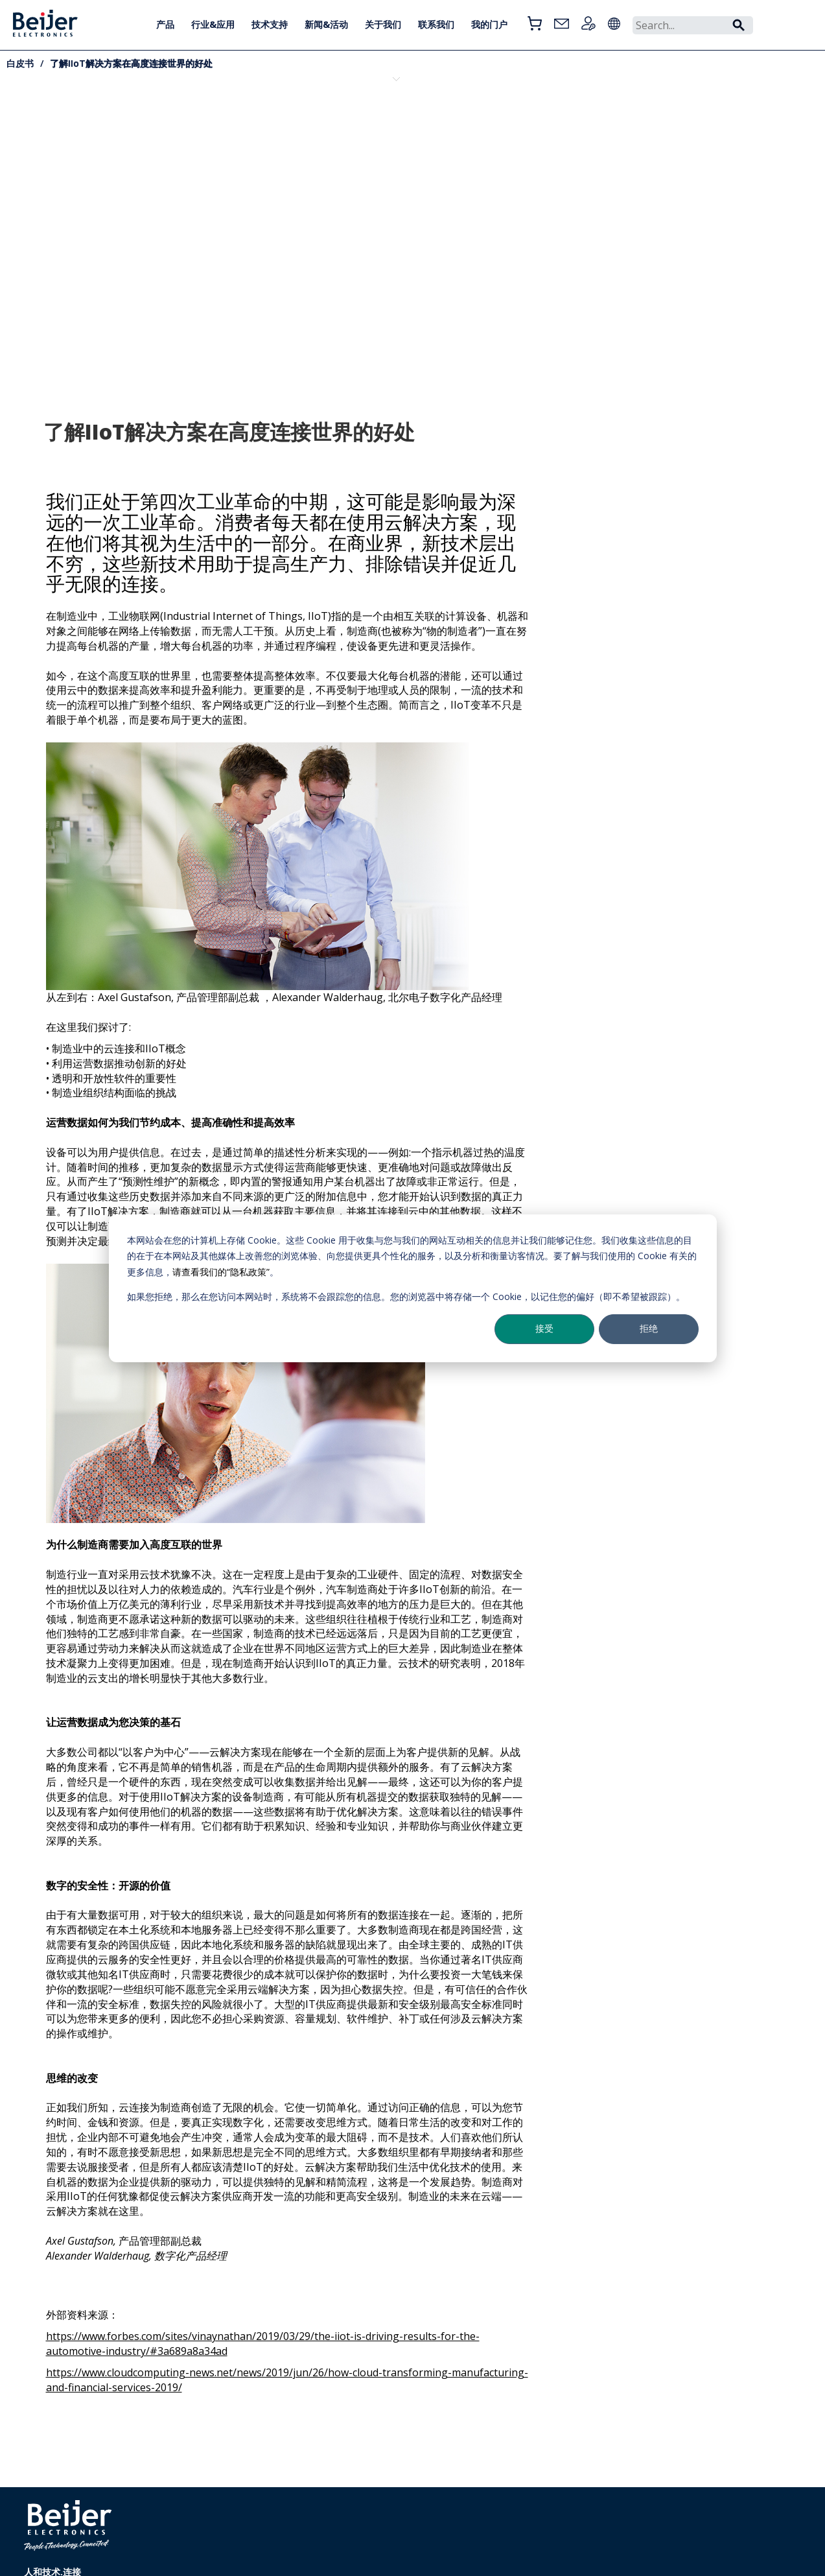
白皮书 (20, 63)
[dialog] (413, 1288)
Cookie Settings (365, 2540)
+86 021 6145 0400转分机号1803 (245, 2540)
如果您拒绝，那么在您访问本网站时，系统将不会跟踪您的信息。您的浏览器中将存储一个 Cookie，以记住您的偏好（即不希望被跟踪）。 (406, 1296)
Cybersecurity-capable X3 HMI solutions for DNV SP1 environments (85, 145)
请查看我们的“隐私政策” (221, 1271)
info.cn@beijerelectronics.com (241, 2555)
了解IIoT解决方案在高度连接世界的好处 (131, 63)
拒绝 (649, 1328)
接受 (544, 1328)
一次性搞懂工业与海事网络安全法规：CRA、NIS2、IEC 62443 (169, 139)
